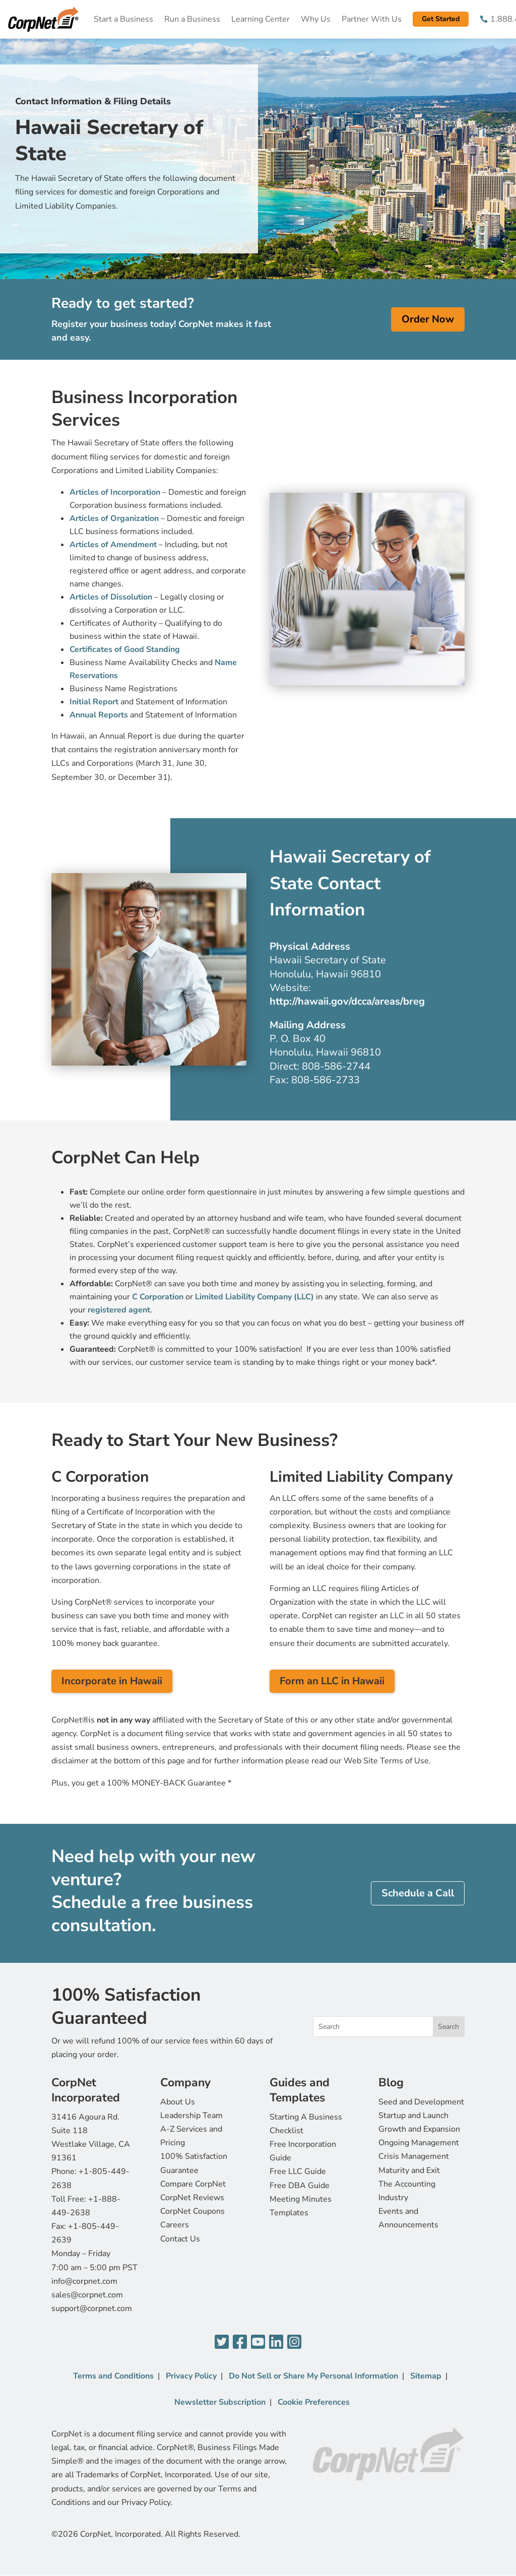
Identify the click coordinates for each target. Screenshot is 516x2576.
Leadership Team (191, 2115)
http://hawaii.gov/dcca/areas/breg (347, 1001)
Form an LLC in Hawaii (332, 1681)
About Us (177, 2101)
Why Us (316, 19)
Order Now (428, 319)
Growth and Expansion (419, 2129)
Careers (174, 2224)
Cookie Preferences (314, 2402)
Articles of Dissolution (111, 597)
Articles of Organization (114, 518)
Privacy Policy (191, 2376)
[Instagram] (294, 2342)
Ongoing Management (418, 2142)
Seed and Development (421, 2101)
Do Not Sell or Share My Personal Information (313, 2376)
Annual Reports (99, 714)
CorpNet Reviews (192, 2197)
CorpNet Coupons (192, 2211)
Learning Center (260, 19)
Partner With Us (372, 19)
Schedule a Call (417, 1893)
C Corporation (157, 1296)
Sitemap (425, 2376)
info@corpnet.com (84, 2281)
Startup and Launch (413, 2115)
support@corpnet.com (91, 2308)
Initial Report (94, 701)
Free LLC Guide (298, 2171)
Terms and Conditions (113, 2376)
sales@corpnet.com (87, 2294)
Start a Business (123, 19)
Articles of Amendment (113, 544)
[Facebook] (240, 2342)
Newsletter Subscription (220, 2402)
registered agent (119, 1309)
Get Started (441, 19)
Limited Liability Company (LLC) (254, 1296)
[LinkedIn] (276, 2342)
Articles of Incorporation (115, 492)
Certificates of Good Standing (125, 649)
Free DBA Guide (300, 2185)
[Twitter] (222, 2342)
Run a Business (192, 19)
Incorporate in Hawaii (111, 1681)
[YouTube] (258, 2342)
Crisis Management (413, 2156)
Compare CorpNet (193, 2184)
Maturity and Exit (409, 2170)
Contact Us (180, 2238)
